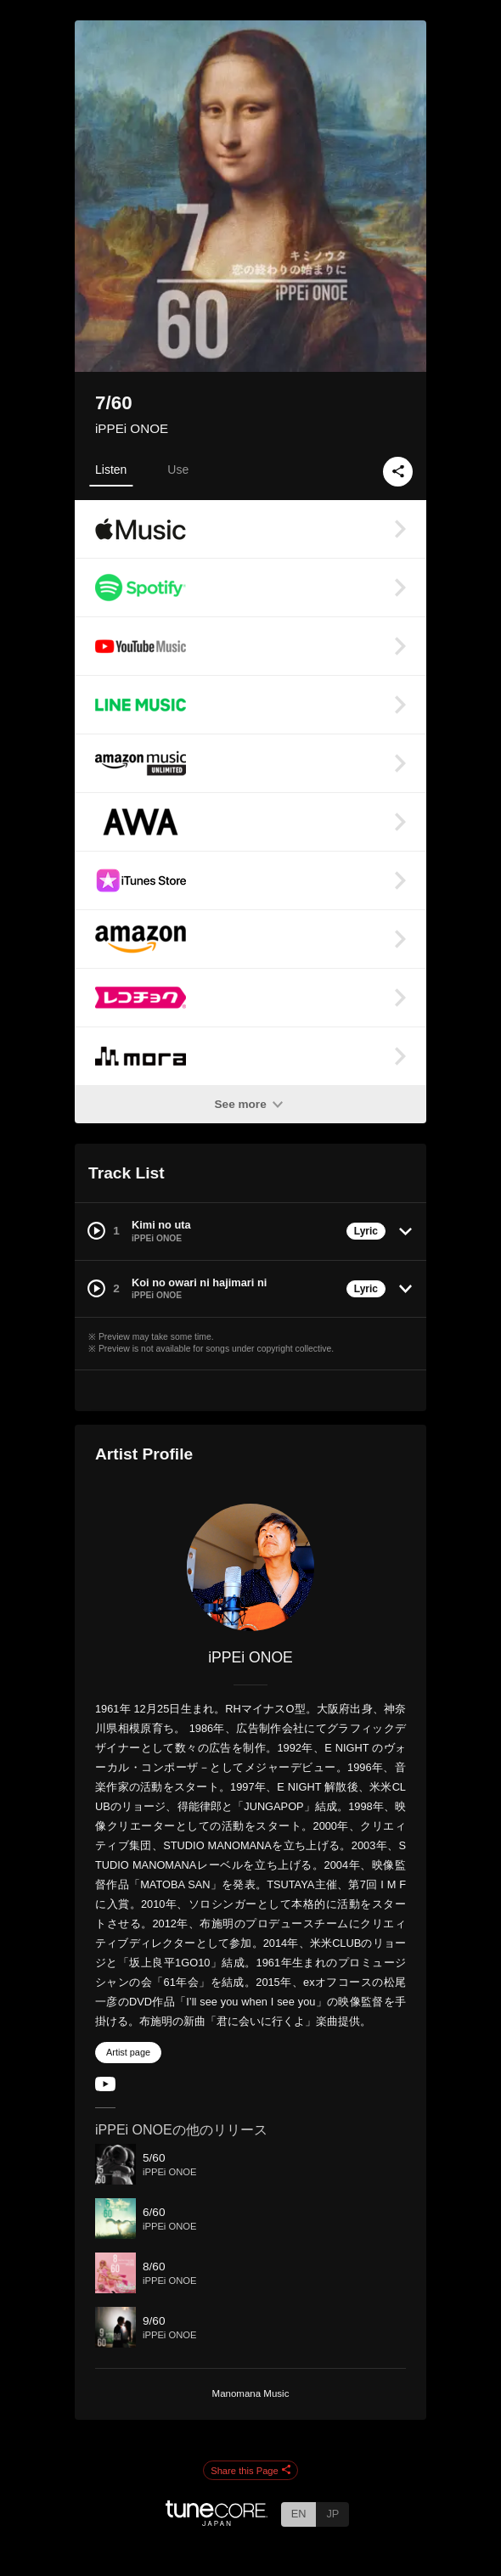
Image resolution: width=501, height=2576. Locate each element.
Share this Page (250, 2471)
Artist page (128, 2052)
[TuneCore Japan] (216, 2521)
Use (178, 469)
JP (332, 2513)
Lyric (366, 1231)
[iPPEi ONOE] (250, 1567)
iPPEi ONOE (131, 428)
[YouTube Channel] (105, 2087)
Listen (111, 469)
